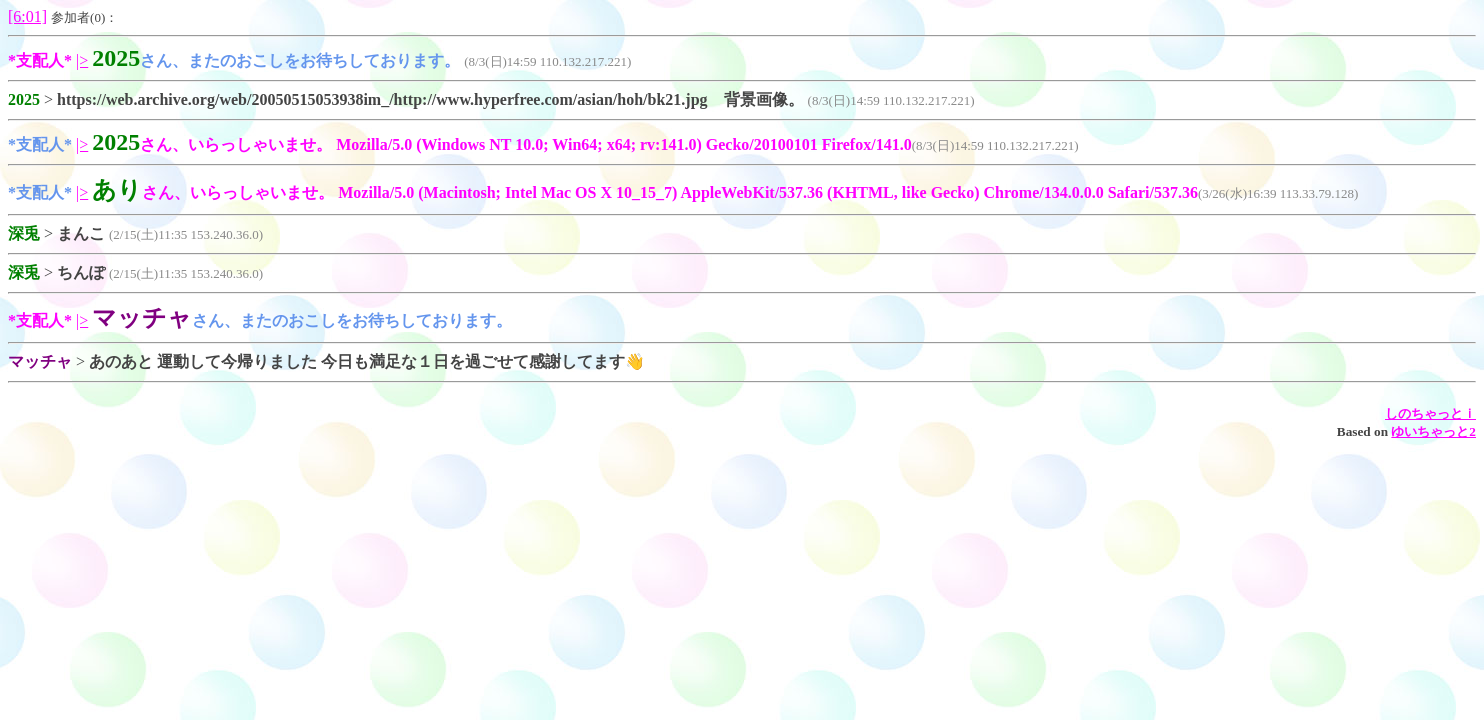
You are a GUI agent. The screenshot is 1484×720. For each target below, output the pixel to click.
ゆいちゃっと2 (1433, 431)
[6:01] (27, 16)
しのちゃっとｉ (1430, 413)
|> (82, 60)
